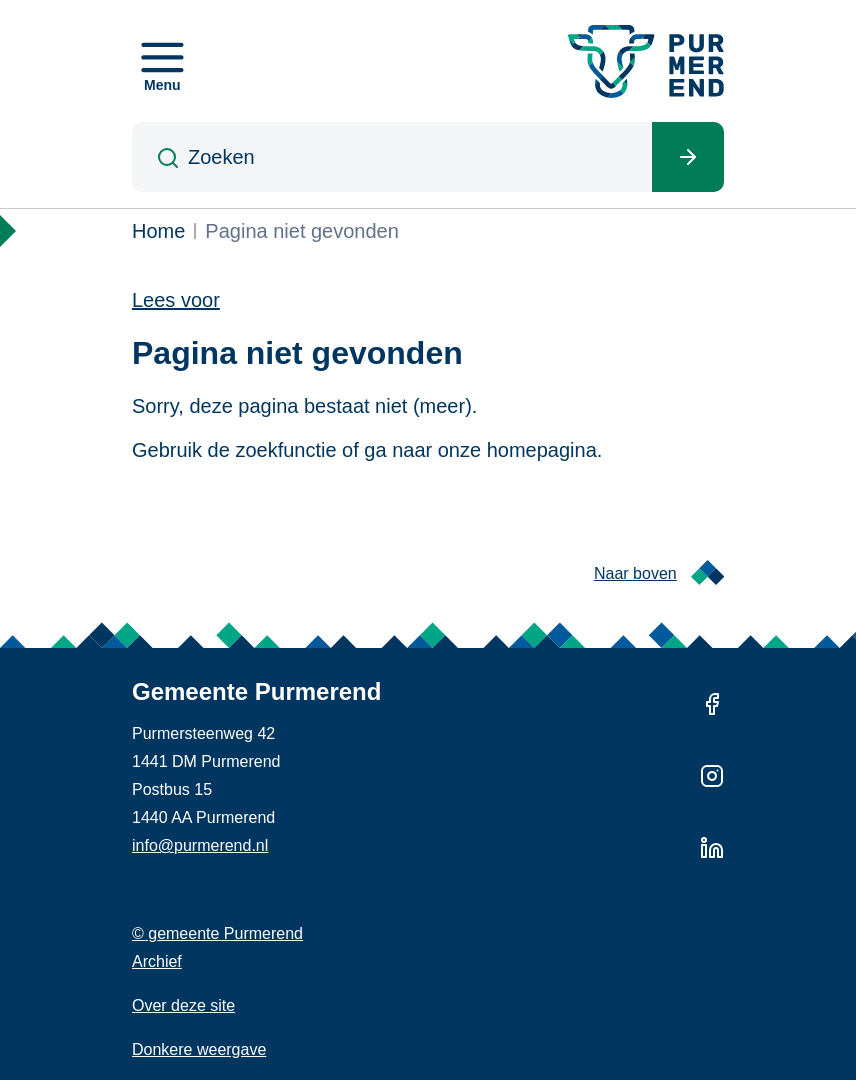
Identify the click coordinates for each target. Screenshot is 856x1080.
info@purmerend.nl (200, 845)
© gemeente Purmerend (217, 933)
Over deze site (183, 1005)
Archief (157, 961)
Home (158, 231)
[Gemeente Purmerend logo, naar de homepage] (646, 61)
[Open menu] (162, 61)
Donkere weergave (199, 1049)
